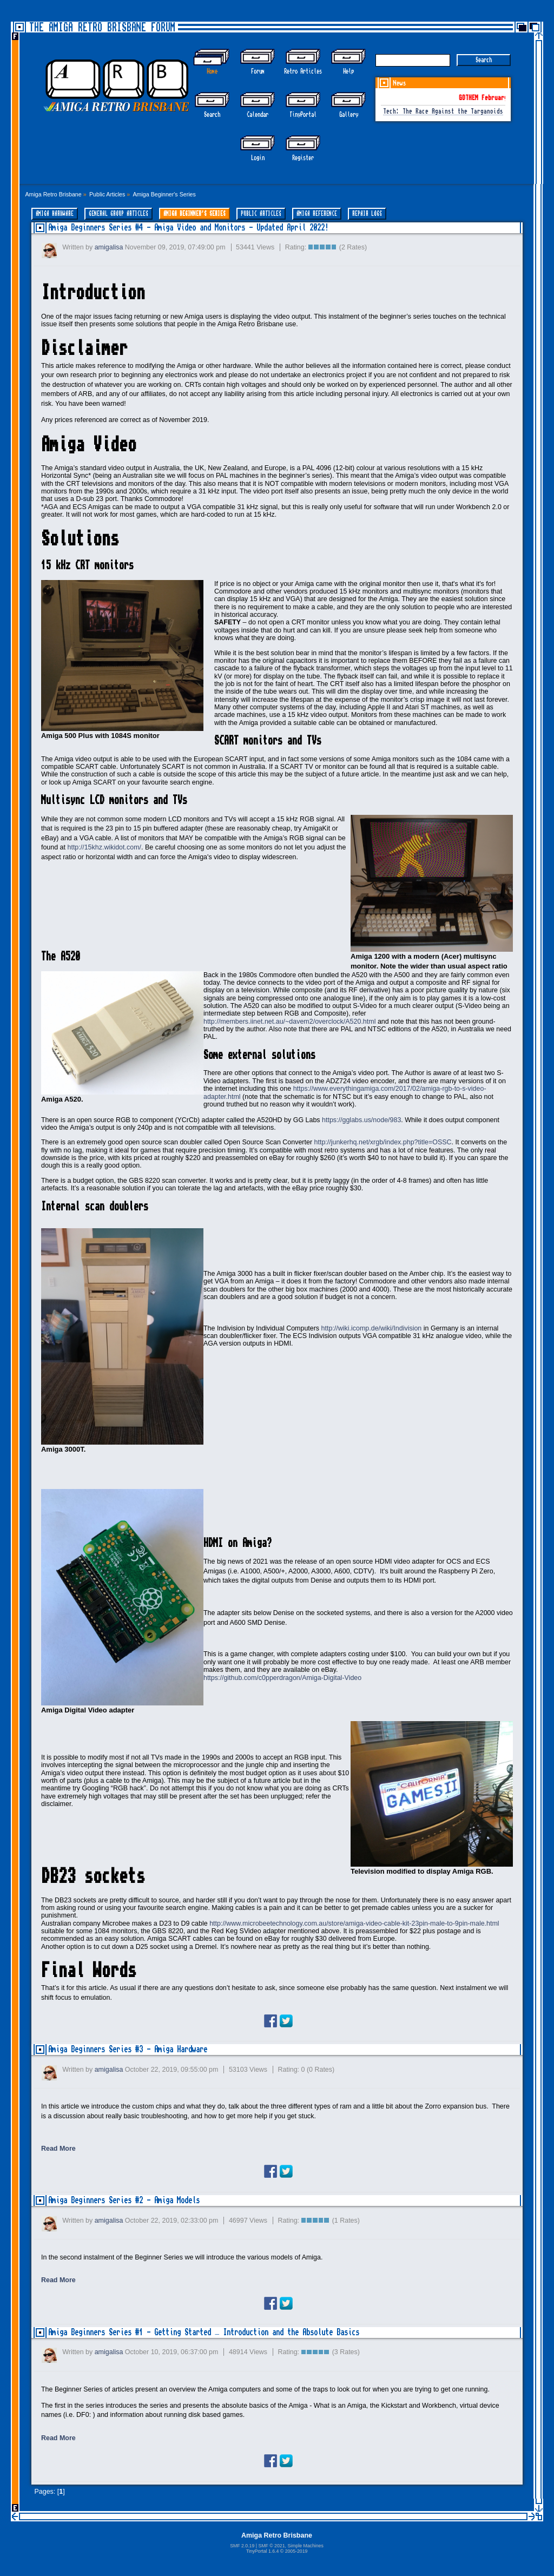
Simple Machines (305, 2545)
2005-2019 (296, 2551)
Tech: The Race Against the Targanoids (443, 112)
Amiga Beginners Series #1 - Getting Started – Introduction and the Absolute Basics (205, 2332)
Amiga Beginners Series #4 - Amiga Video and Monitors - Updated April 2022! (188, 227)
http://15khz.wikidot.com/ (104, 847)
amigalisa (109, 247)
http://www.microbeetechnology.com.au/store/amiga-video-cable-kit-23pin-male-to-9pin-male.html (354, 1923)
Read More (58, 2148)
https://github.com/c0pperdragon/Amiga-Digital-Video (282, 1678)
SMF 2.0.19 (242, 2545)
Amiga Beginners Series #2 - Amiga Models (124, 2200)
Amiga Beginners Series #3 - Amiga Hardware (127, 2049)
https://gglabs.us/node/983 (361, 1120)
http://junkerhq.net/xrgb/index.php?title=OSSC (383, 1142)
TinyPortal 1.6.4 (262, 2551)
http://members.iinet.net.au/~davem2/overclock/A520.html (289, 1021)
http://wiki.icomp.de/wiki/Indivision (371, 1328)
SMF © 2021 (271, 2545)
